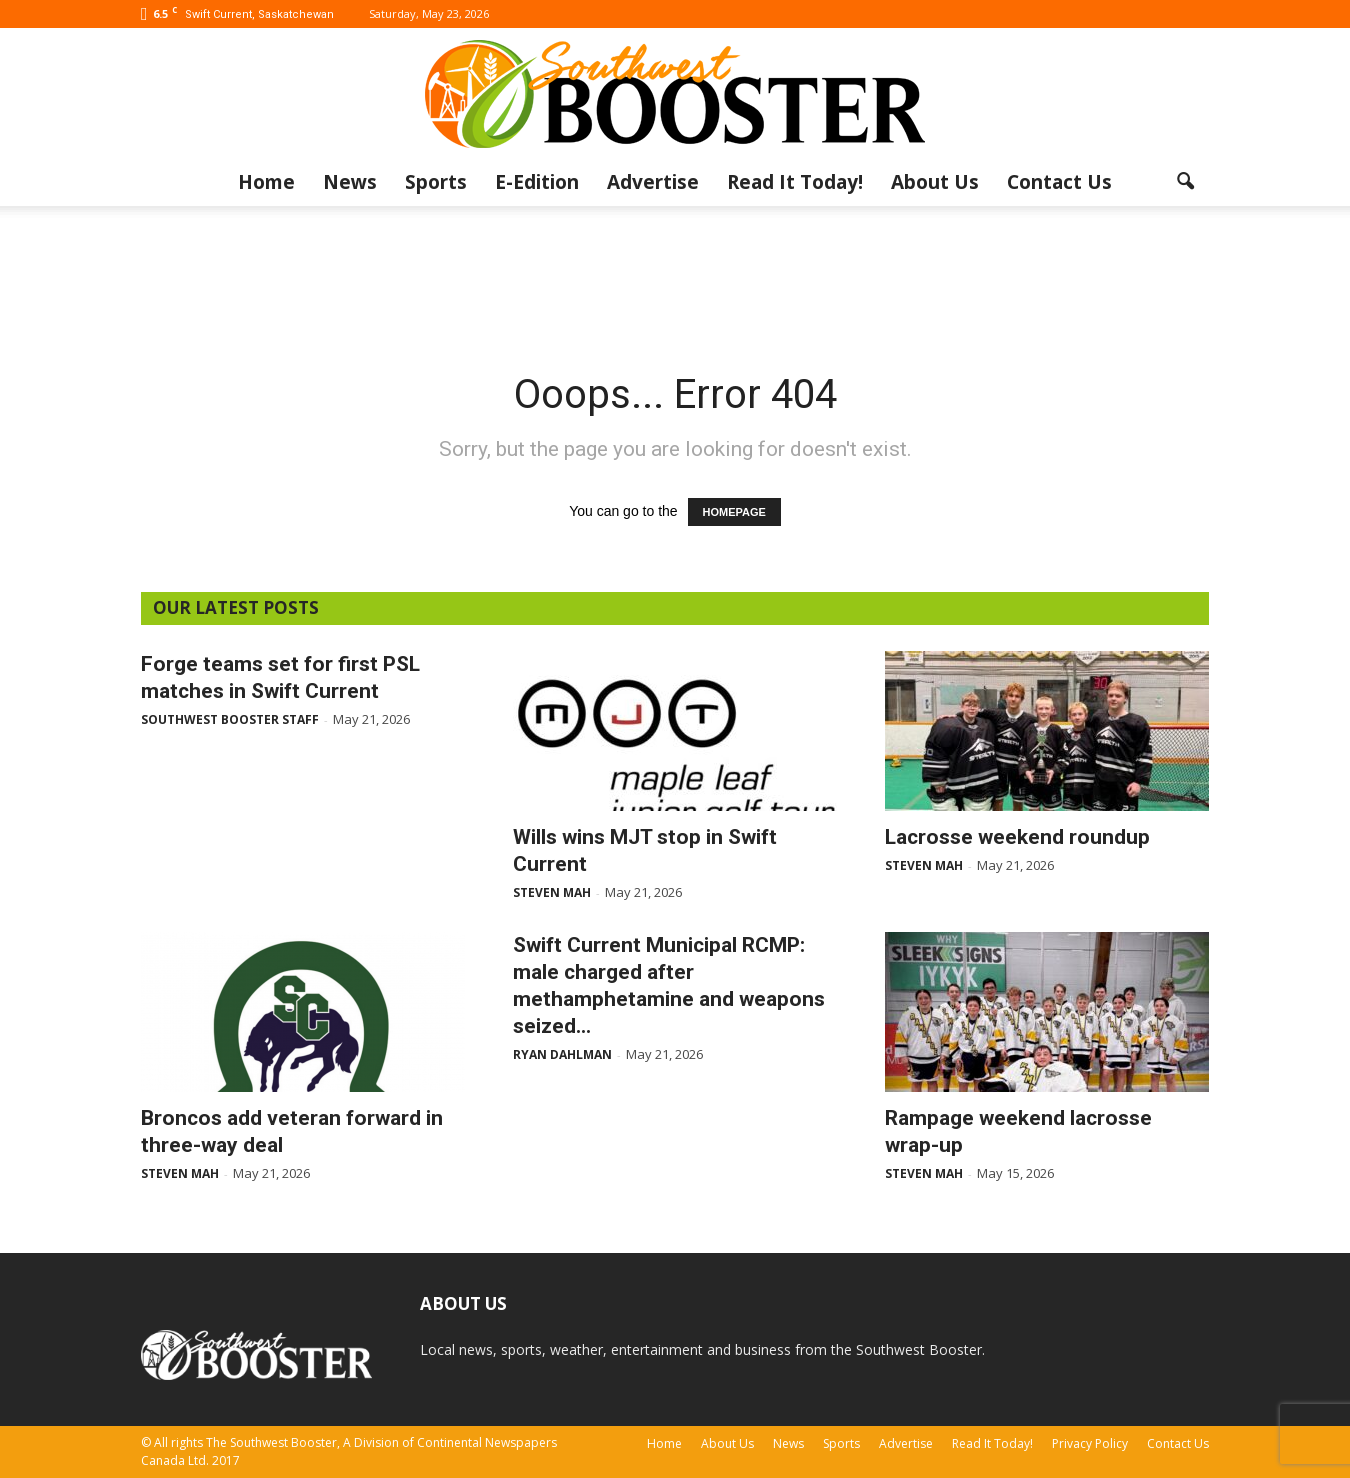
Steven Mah (552, 892)
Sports (436, 182)
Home (266, 182)
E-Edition (537, 182)
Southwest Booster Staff (230, 719)
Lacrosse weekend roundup (1017, 837)
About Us (935, 182)
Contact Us (1059, 182)
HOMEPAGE (734, 512)
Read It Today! (795, 182)
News (350, 182)
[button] (1185, 182)
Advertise (653, 182)
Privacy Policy (1090, 1443)
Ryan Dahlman (562, 1054)
